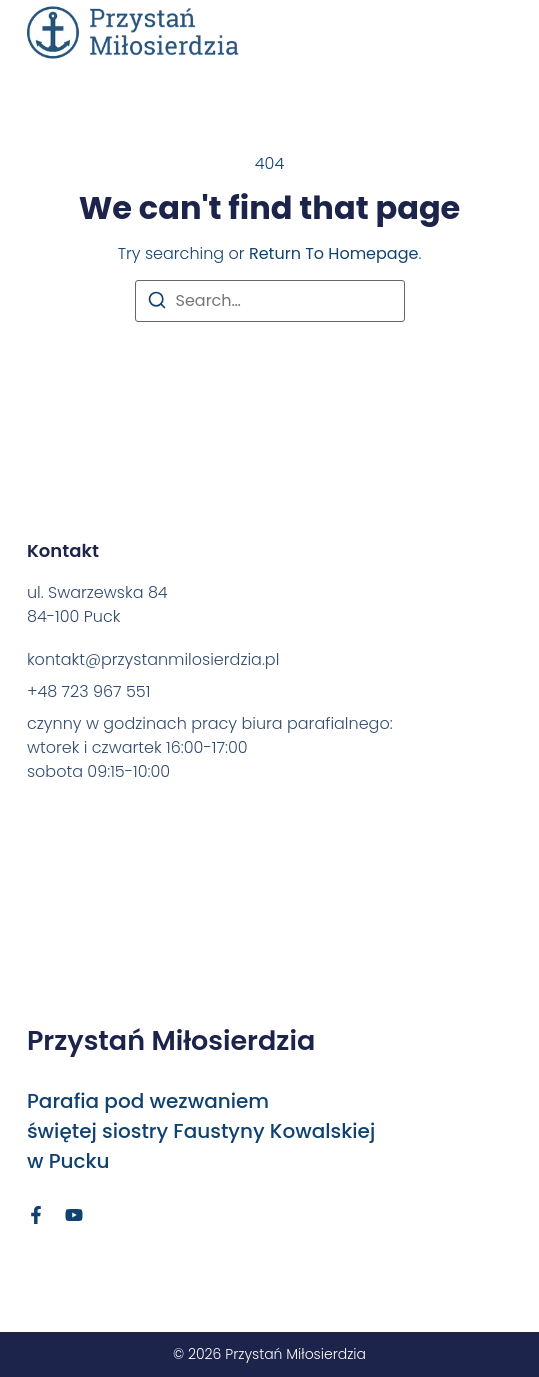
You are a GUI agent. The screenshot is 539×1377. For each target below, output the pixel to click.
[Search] (157, 303)
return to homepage (333, 253)
